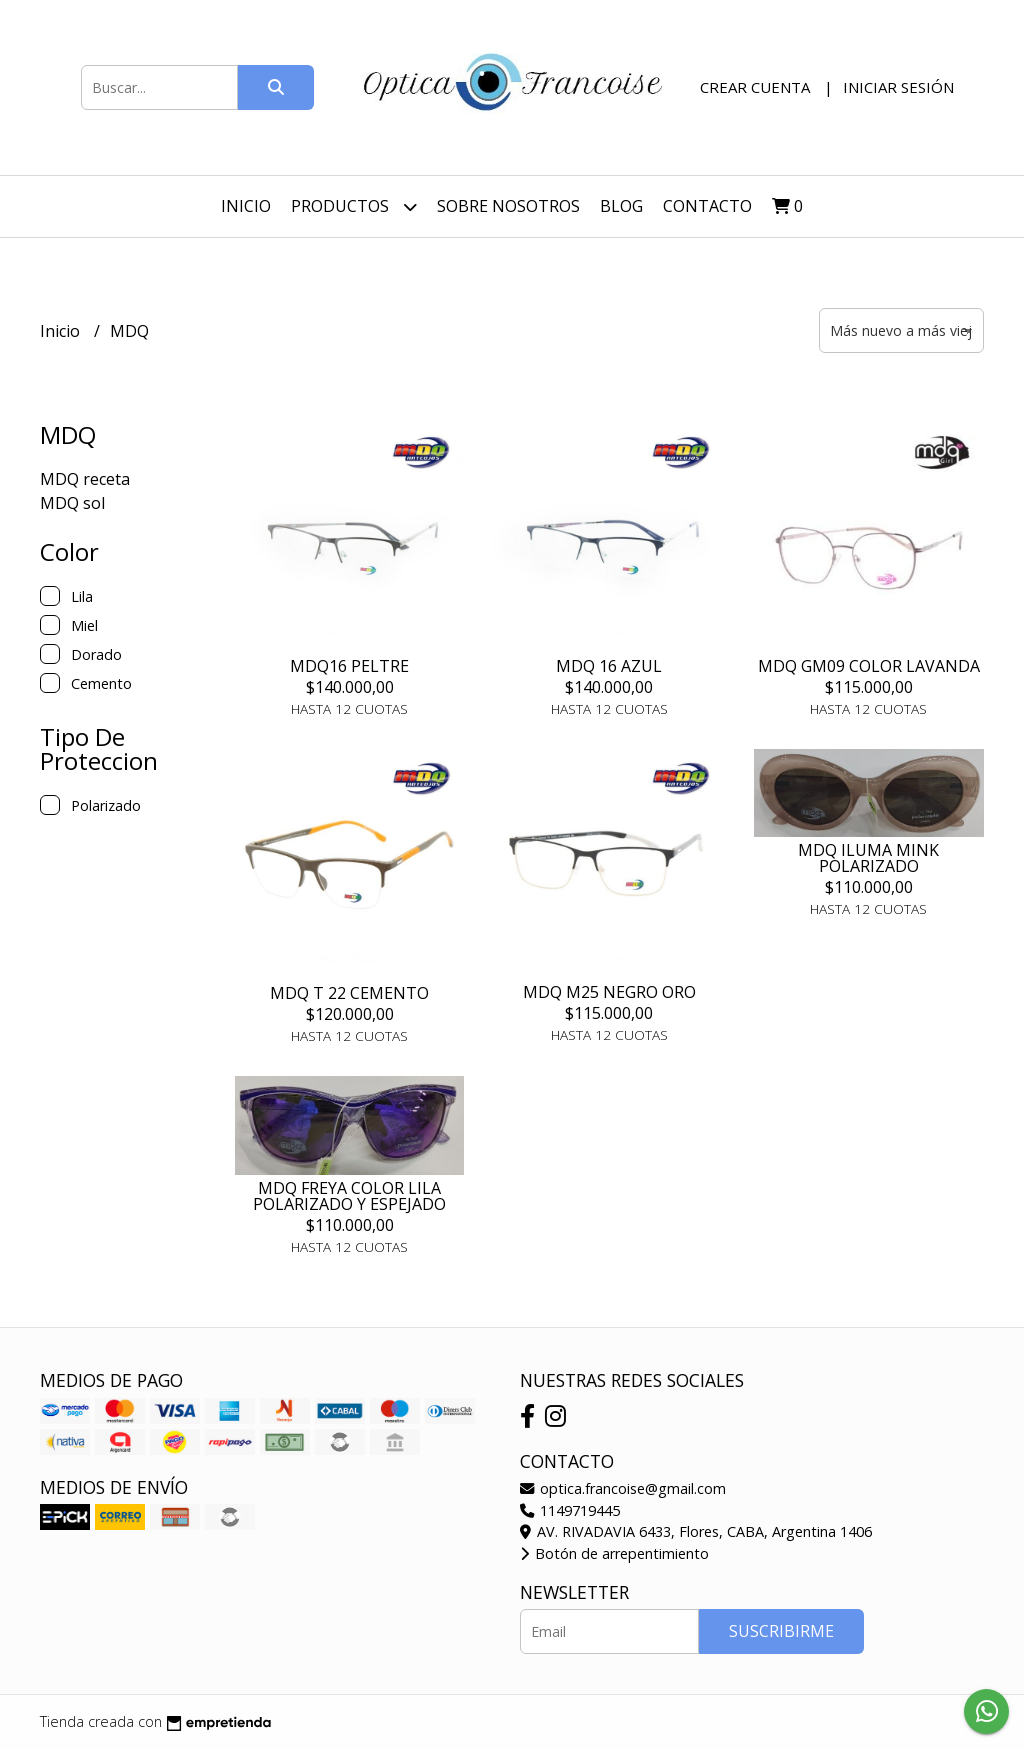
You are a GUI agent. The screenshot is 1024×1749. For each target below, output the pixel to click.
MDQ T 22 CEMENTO (349, 993)
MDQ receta (85, 479)
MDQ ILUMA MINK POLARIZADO (868, 858)
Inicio (246, 206)
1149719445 (570, 1510)
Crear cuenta (755, 87)
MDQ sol (72, 503)
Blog (621, 206)
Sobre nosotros (508, 206)
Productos (354, 206)
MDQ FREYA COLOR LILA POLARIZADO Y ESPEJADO (349, 1196)
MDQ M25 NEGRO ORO (609, 992)
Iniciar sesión (898, 87)
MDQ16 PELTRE (349, 666)
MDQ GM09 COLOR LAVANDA (869, 666)
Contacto (707, 206)
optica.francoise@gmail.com (623, 1488)
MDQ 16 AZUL (609, 666)
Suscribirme (781, 1631)
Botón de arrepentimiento (614, 1553)
